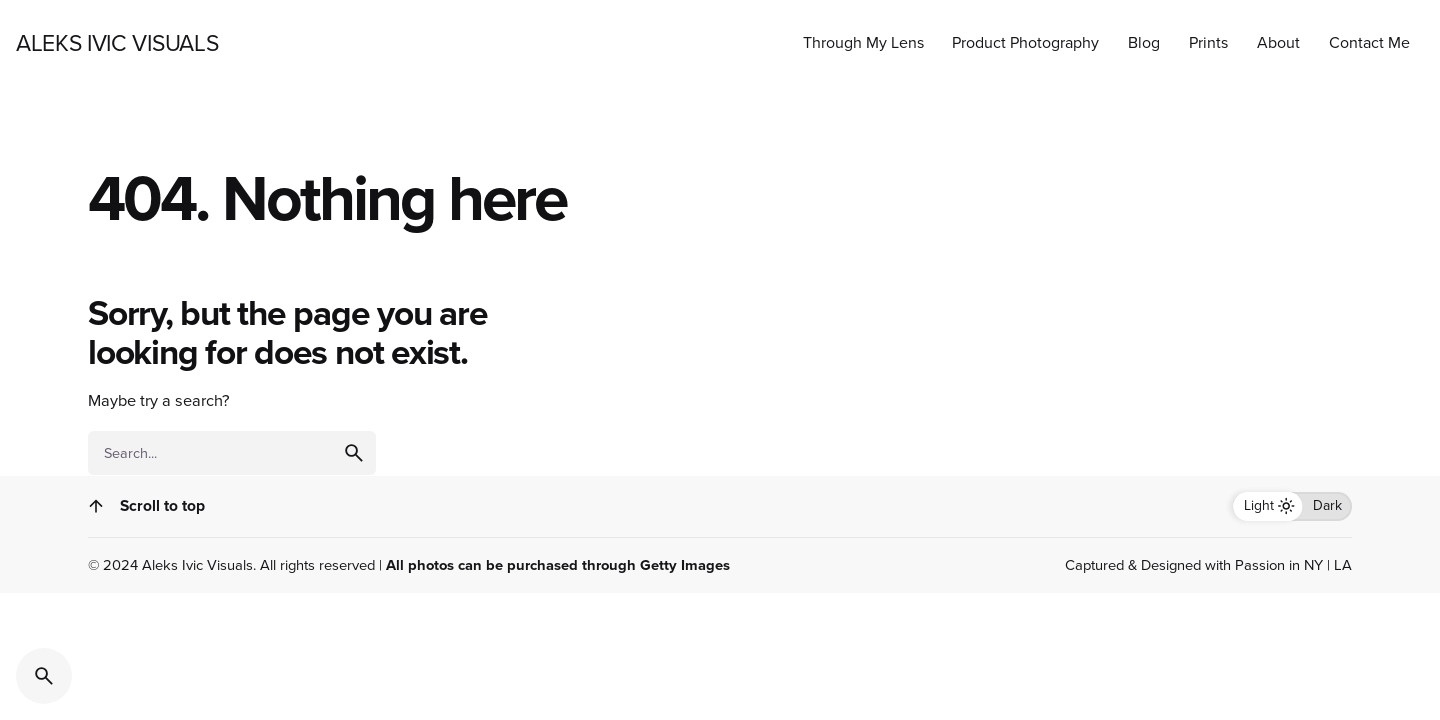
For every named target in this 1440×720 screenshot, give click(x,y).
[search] (354, 453)
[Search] (44, 676)
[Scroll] (96, 506)
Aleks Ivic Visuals (197, 565)
